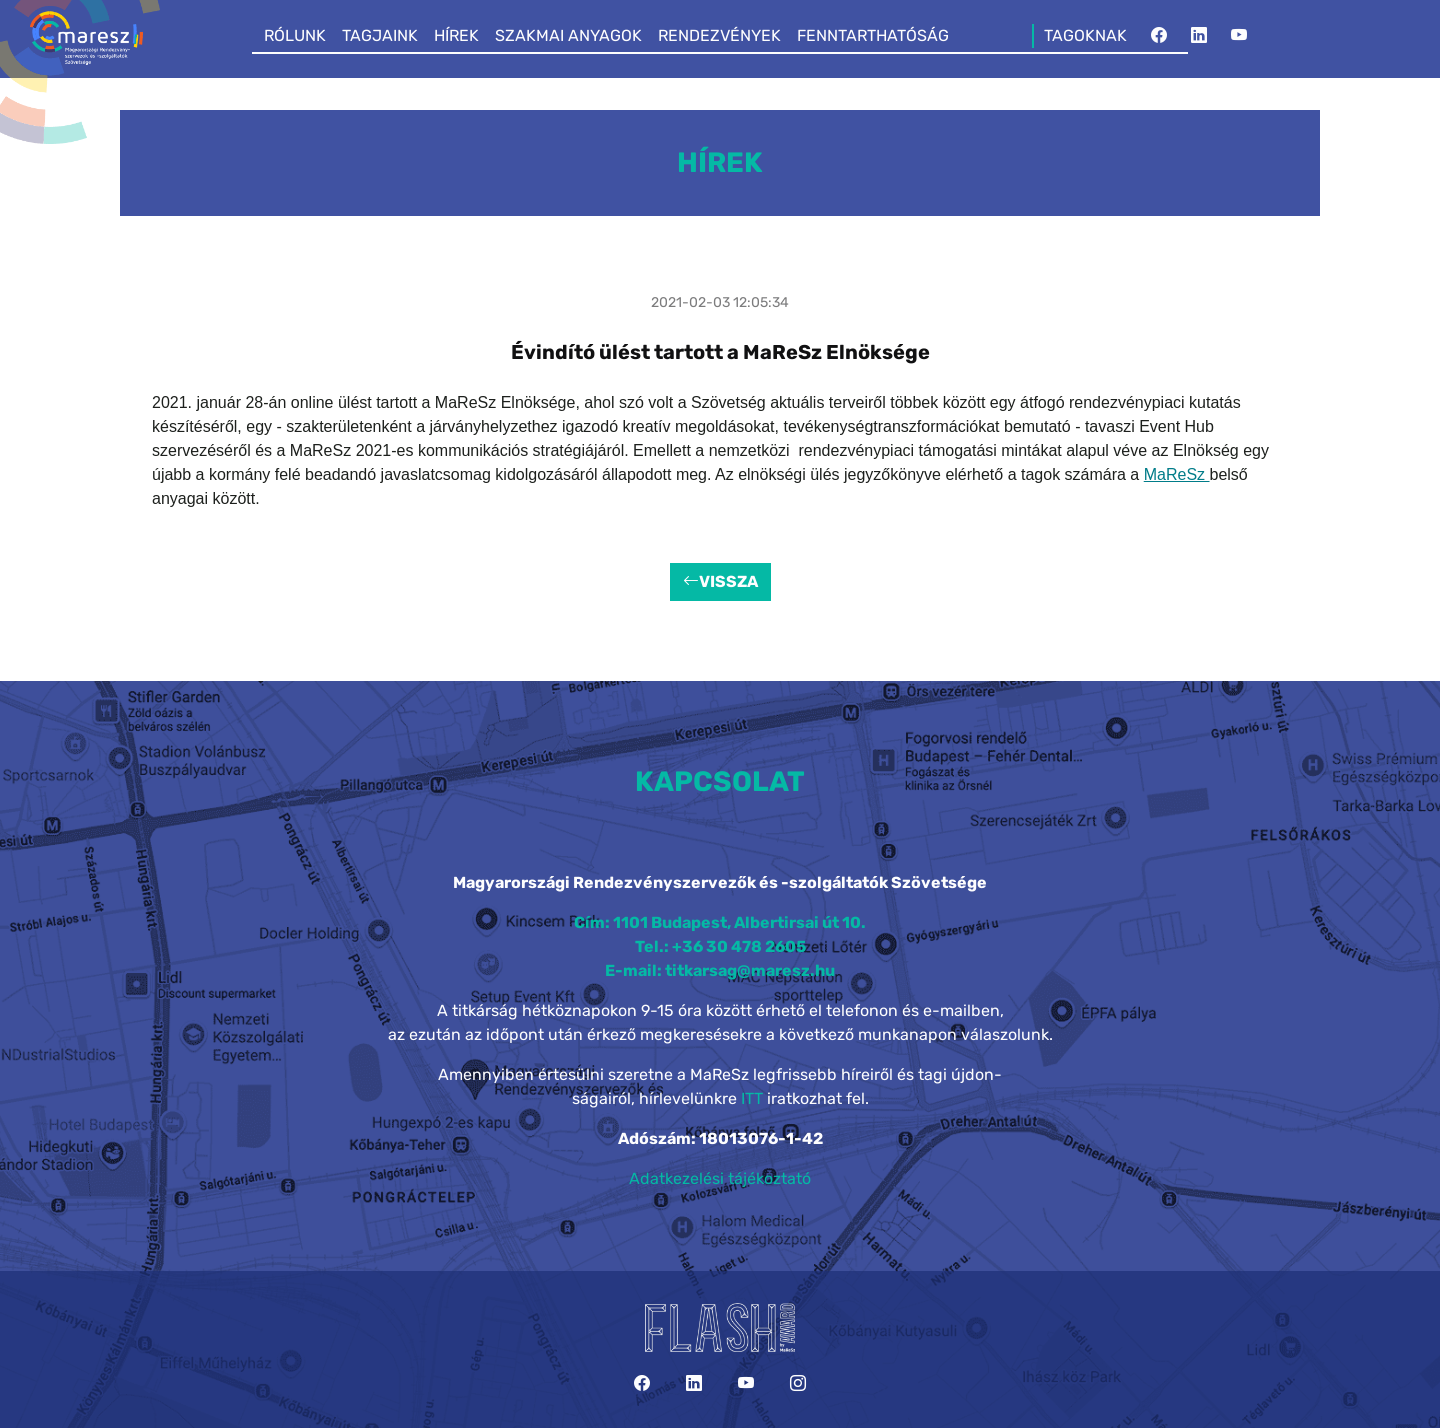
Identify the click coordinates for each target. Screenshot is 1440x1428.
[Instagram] (798, 1383)
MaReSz (1177, 474)
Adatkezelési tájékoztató (720, 1178)
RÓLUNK (295, 35)
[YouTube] (1239, 36)
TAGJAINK (380, 35)
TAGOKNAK (1085, 35)
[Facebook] (1159, 36)
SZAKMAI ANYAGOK (568, 35)
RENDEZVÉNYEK (719, 35)
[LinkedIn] (1199, 36)
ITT (752, 1098)
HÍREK (456, 35)
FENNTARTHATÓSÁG (873, 35)
